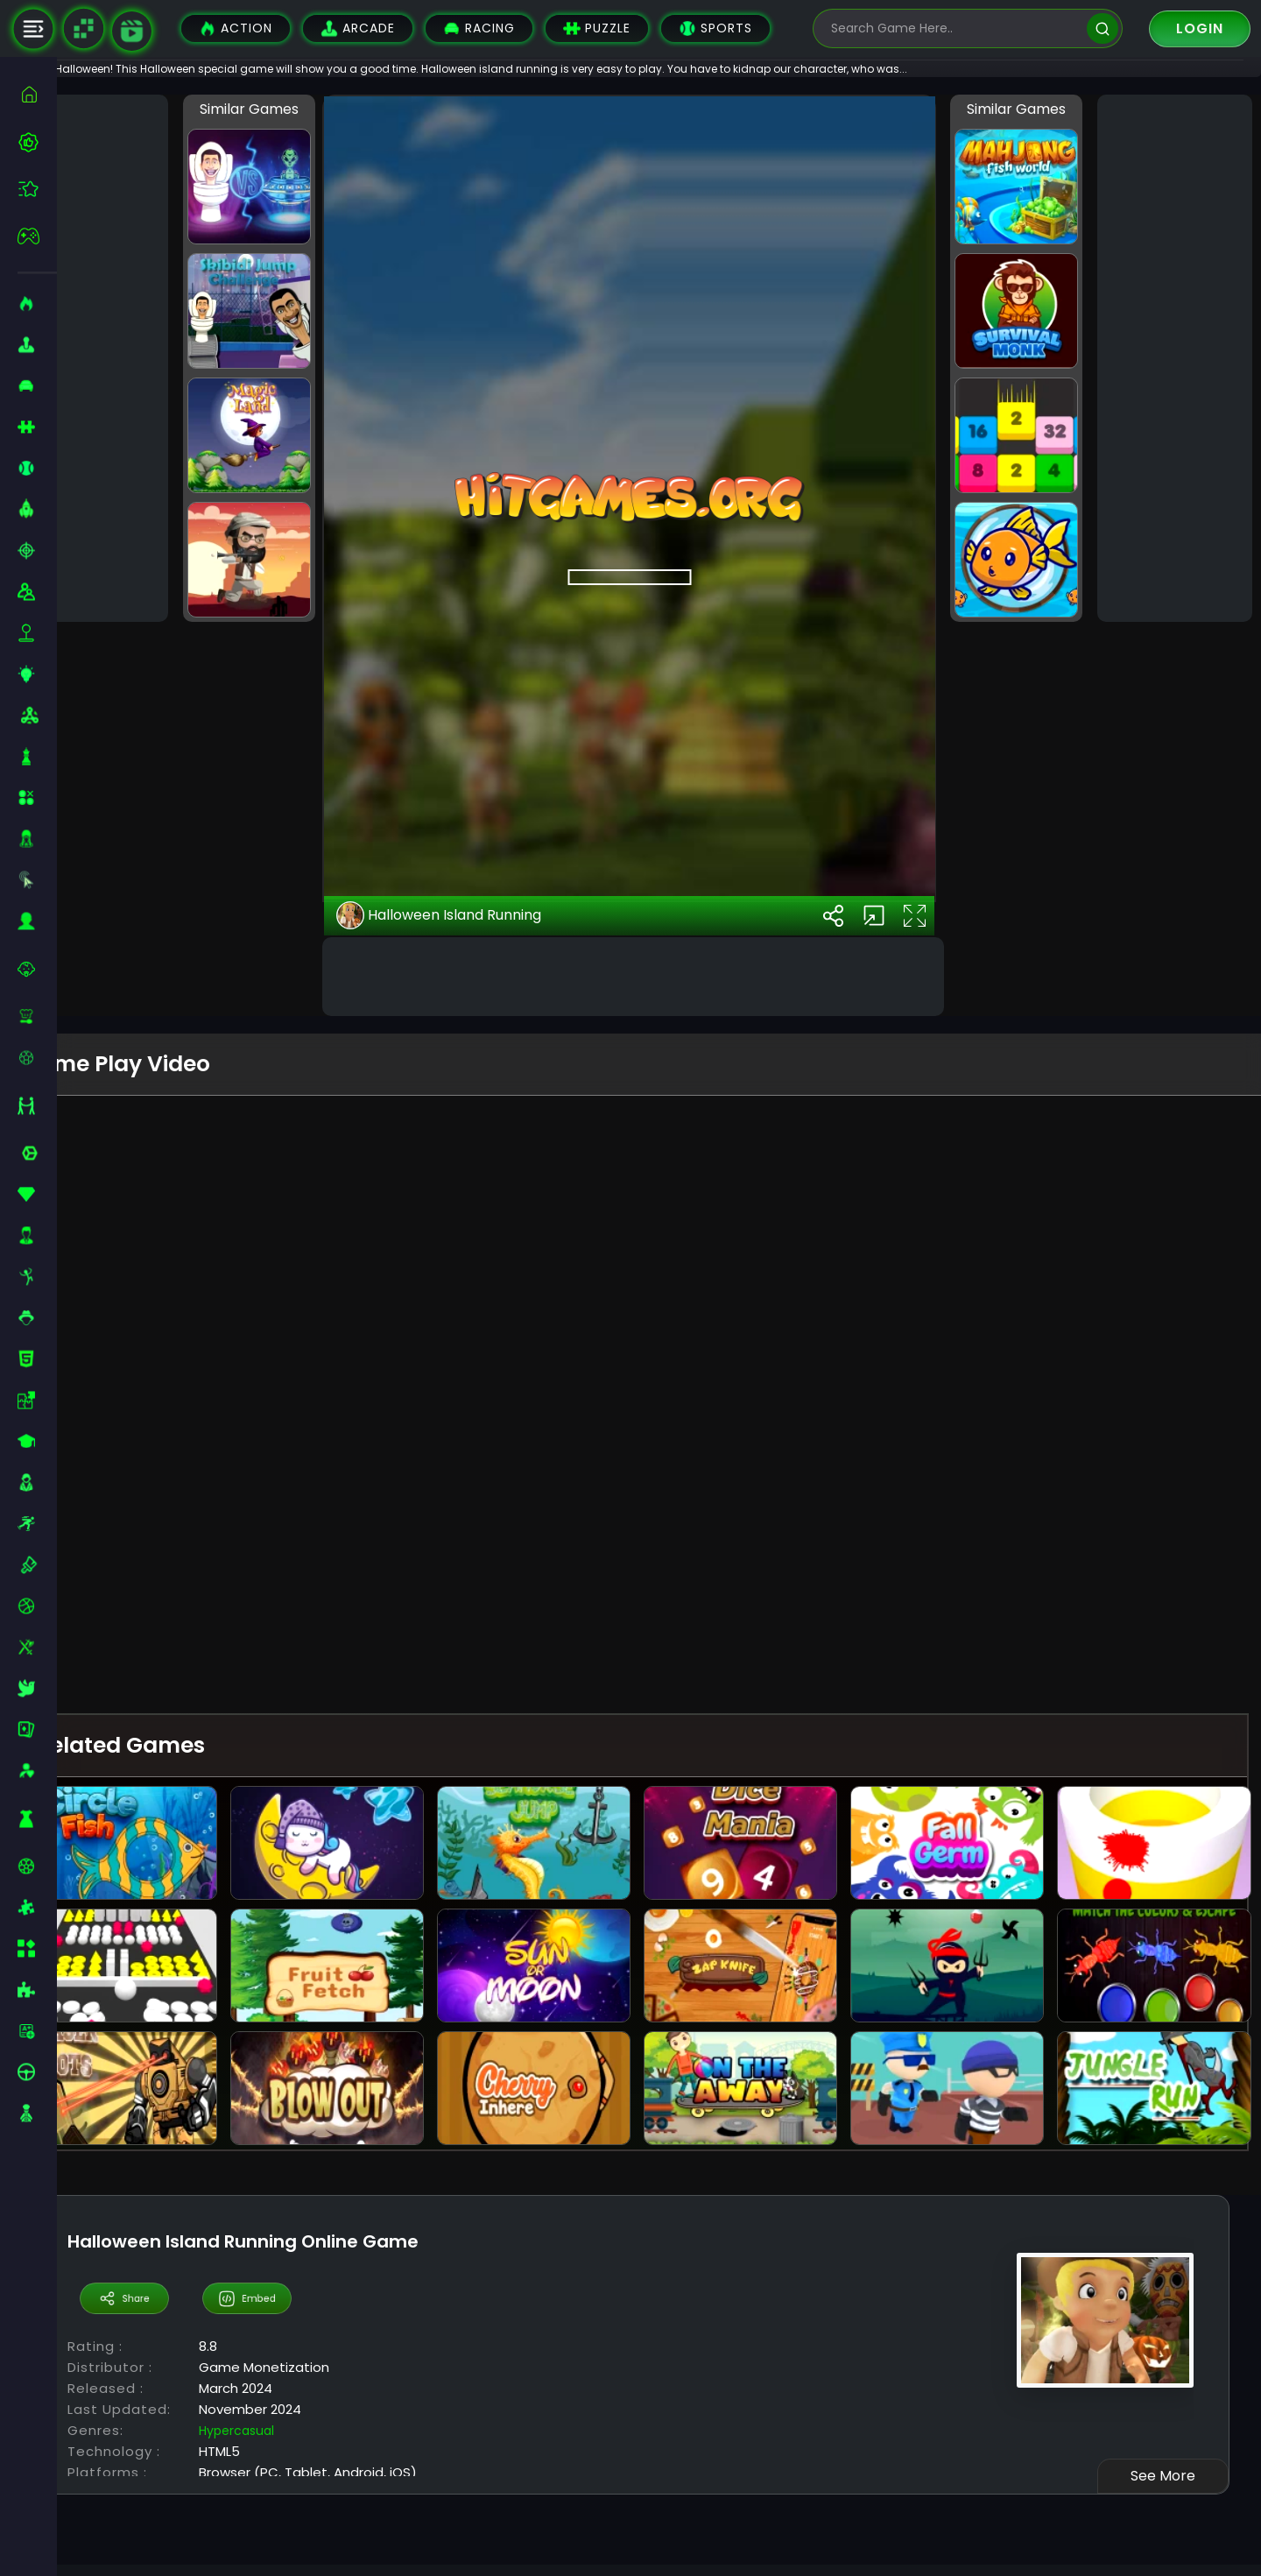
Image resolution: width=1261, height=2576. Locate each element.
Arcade (358, 28)
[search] (1102, 28)
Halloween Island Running (480, 1695)
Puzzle (596, 28)
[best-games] (37, 142)
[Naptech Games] (83, 29)
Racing (479, 28)
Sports (715, 28)
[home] (37, 94)
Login (1199, 28)
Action (235, 28)
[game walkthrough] (131, 31)
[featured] (37, 188)
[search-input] (954, 28)
